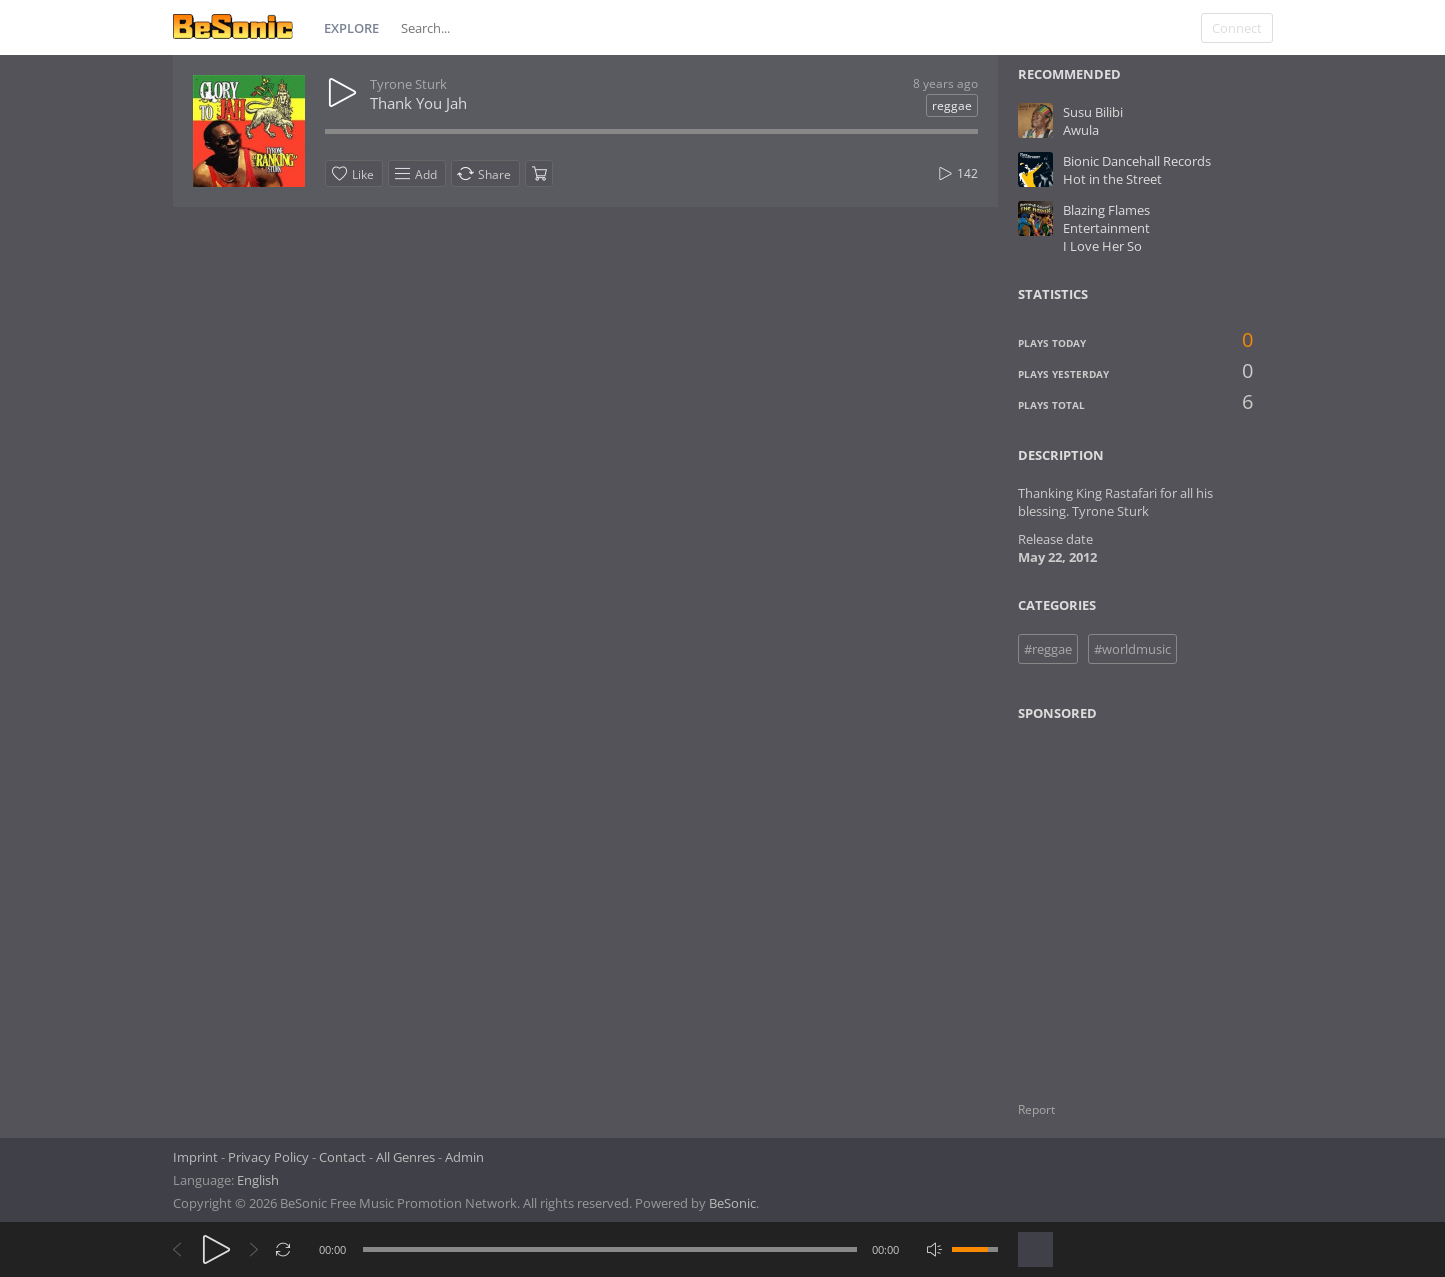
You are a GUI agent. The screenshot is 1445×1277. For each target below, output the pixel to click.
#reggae (1048, 649)
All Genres (405, 1157)
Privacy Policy (268, 1157)
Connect (1237, 28)
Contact (342, 1157)
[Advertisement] (1114, 899)
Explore (351, 28)
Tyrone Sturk (408, 84)
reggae (952, 105)
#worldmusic (1132, 649)
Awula (1081, 130)
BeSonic (732, 1203)
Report (1036, 1109)
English (258, 1180)
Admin (464, 1157)
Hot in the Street (1112, 179)
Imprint (195, 1157)
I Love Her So (1102, 246)
